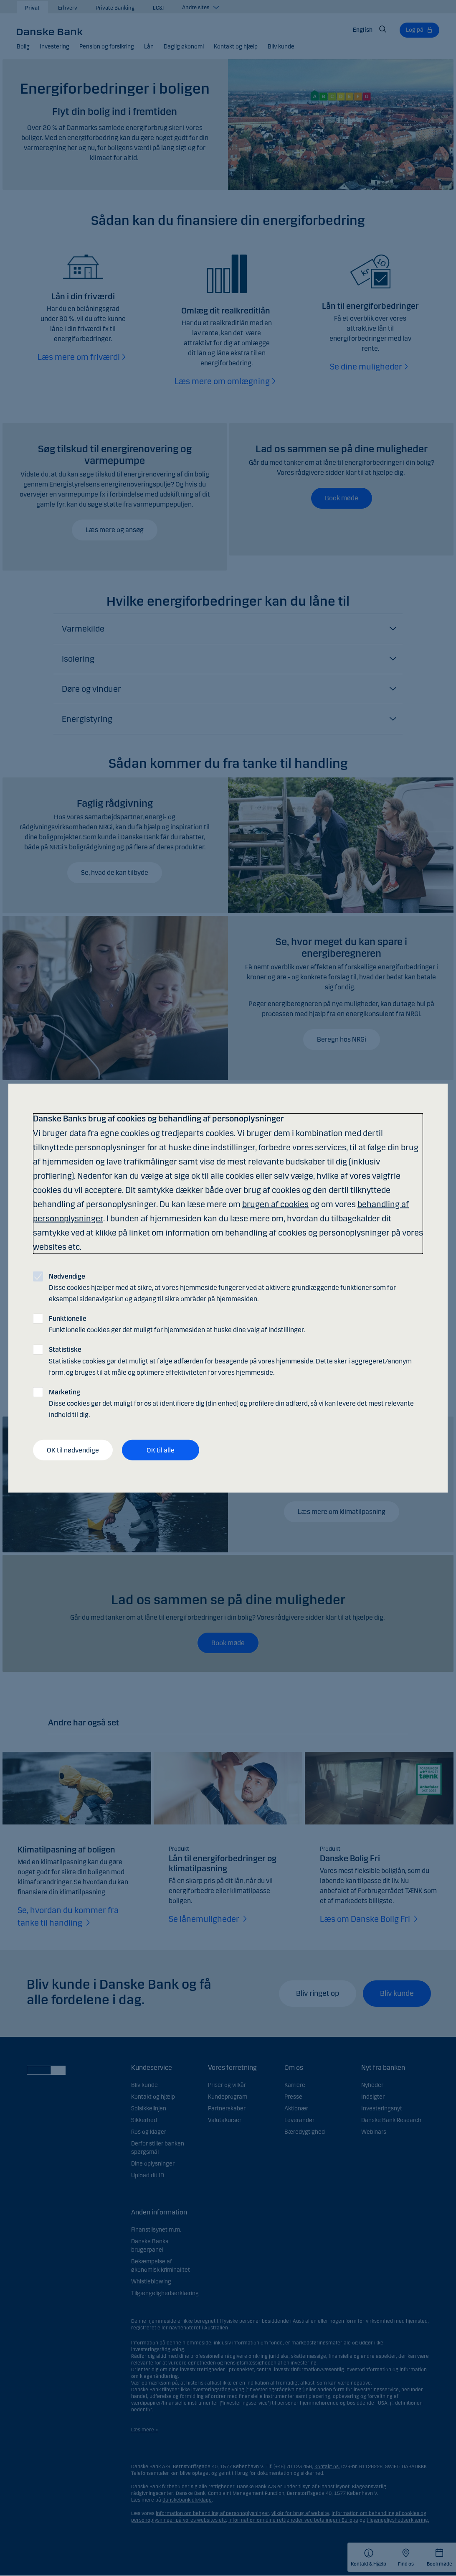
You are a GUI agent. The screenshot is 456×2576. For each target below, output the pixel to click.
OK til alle (161, 1450)
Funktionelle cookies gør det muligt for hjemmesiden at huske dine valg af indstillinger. (177, 1324)
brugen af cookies (275, 1204)
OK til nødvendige (73, 1450)
